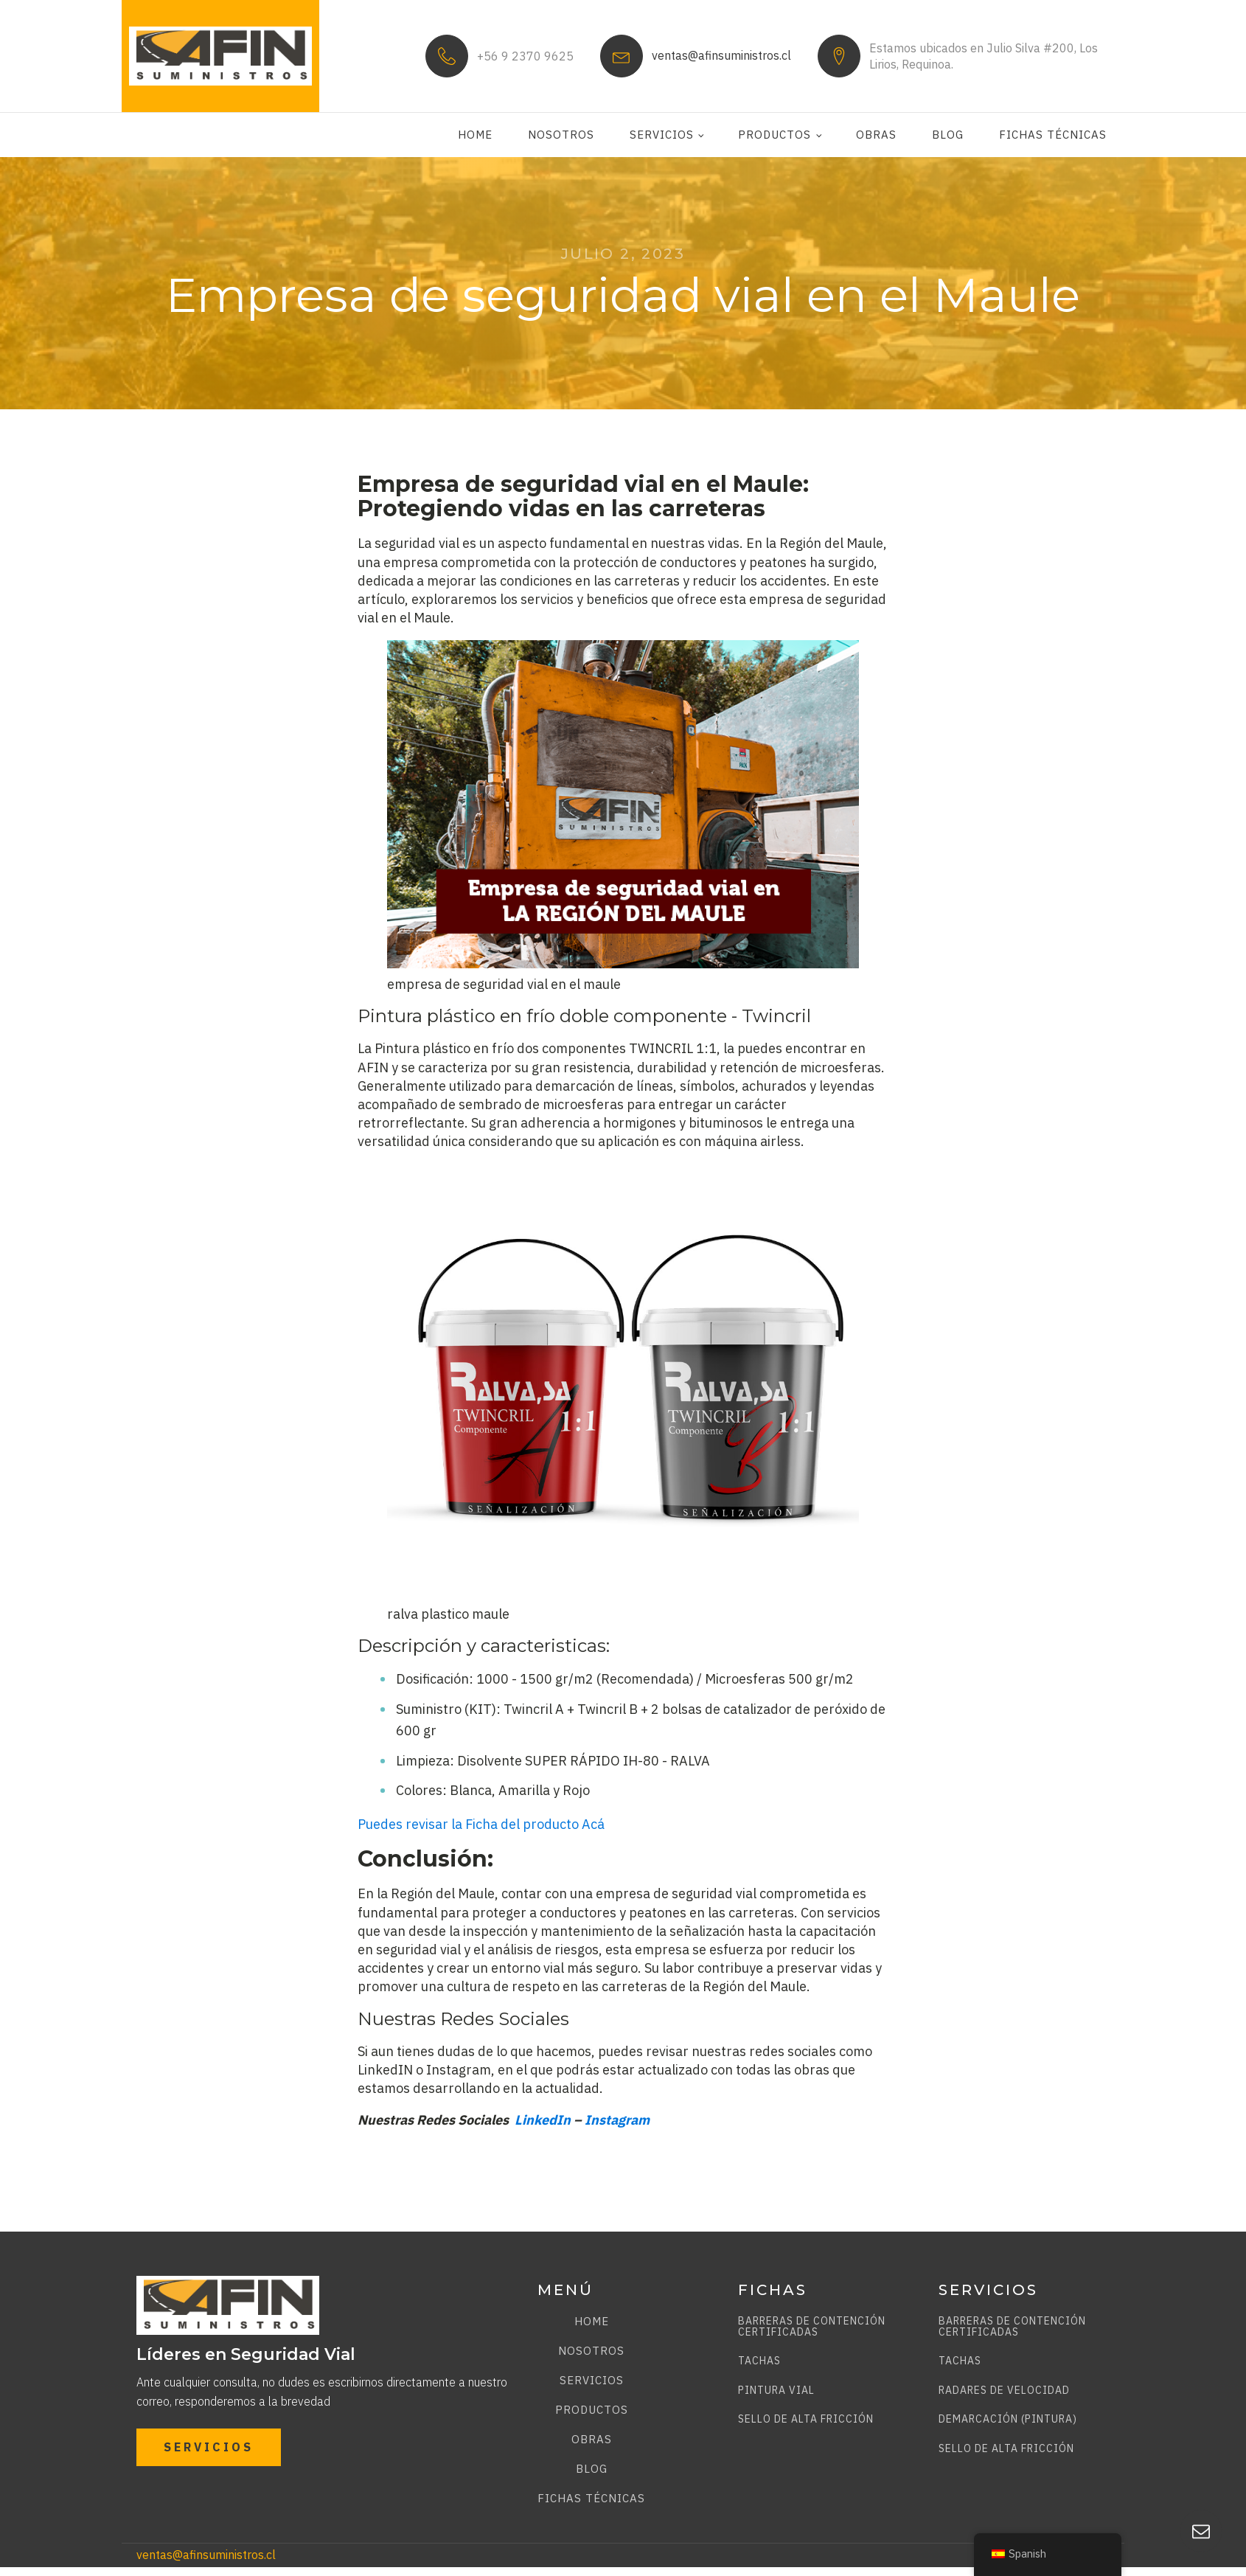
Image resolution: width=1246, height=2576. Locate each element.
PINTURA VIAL (776, 2390)
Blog (948, 135)
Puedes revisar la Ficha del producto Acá (481, 1824)
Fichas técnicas (1053, 135)
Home (475, 135)
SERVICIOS (209, 2447)
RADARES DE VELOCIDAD (1004, 2390)
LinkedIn (543, 2119)
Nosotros (561, 135)
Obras (876, 135)
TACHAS (759, 2361)
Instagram (617, 2119)
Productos (774, 135)
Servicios (662, 135)
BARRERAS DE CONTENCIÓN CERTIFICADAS (811, 2327)
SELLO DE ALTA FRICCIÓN (806, 2419)
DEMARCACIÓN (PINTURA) (1008, 2419)
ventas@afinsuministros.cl (721, 55)
